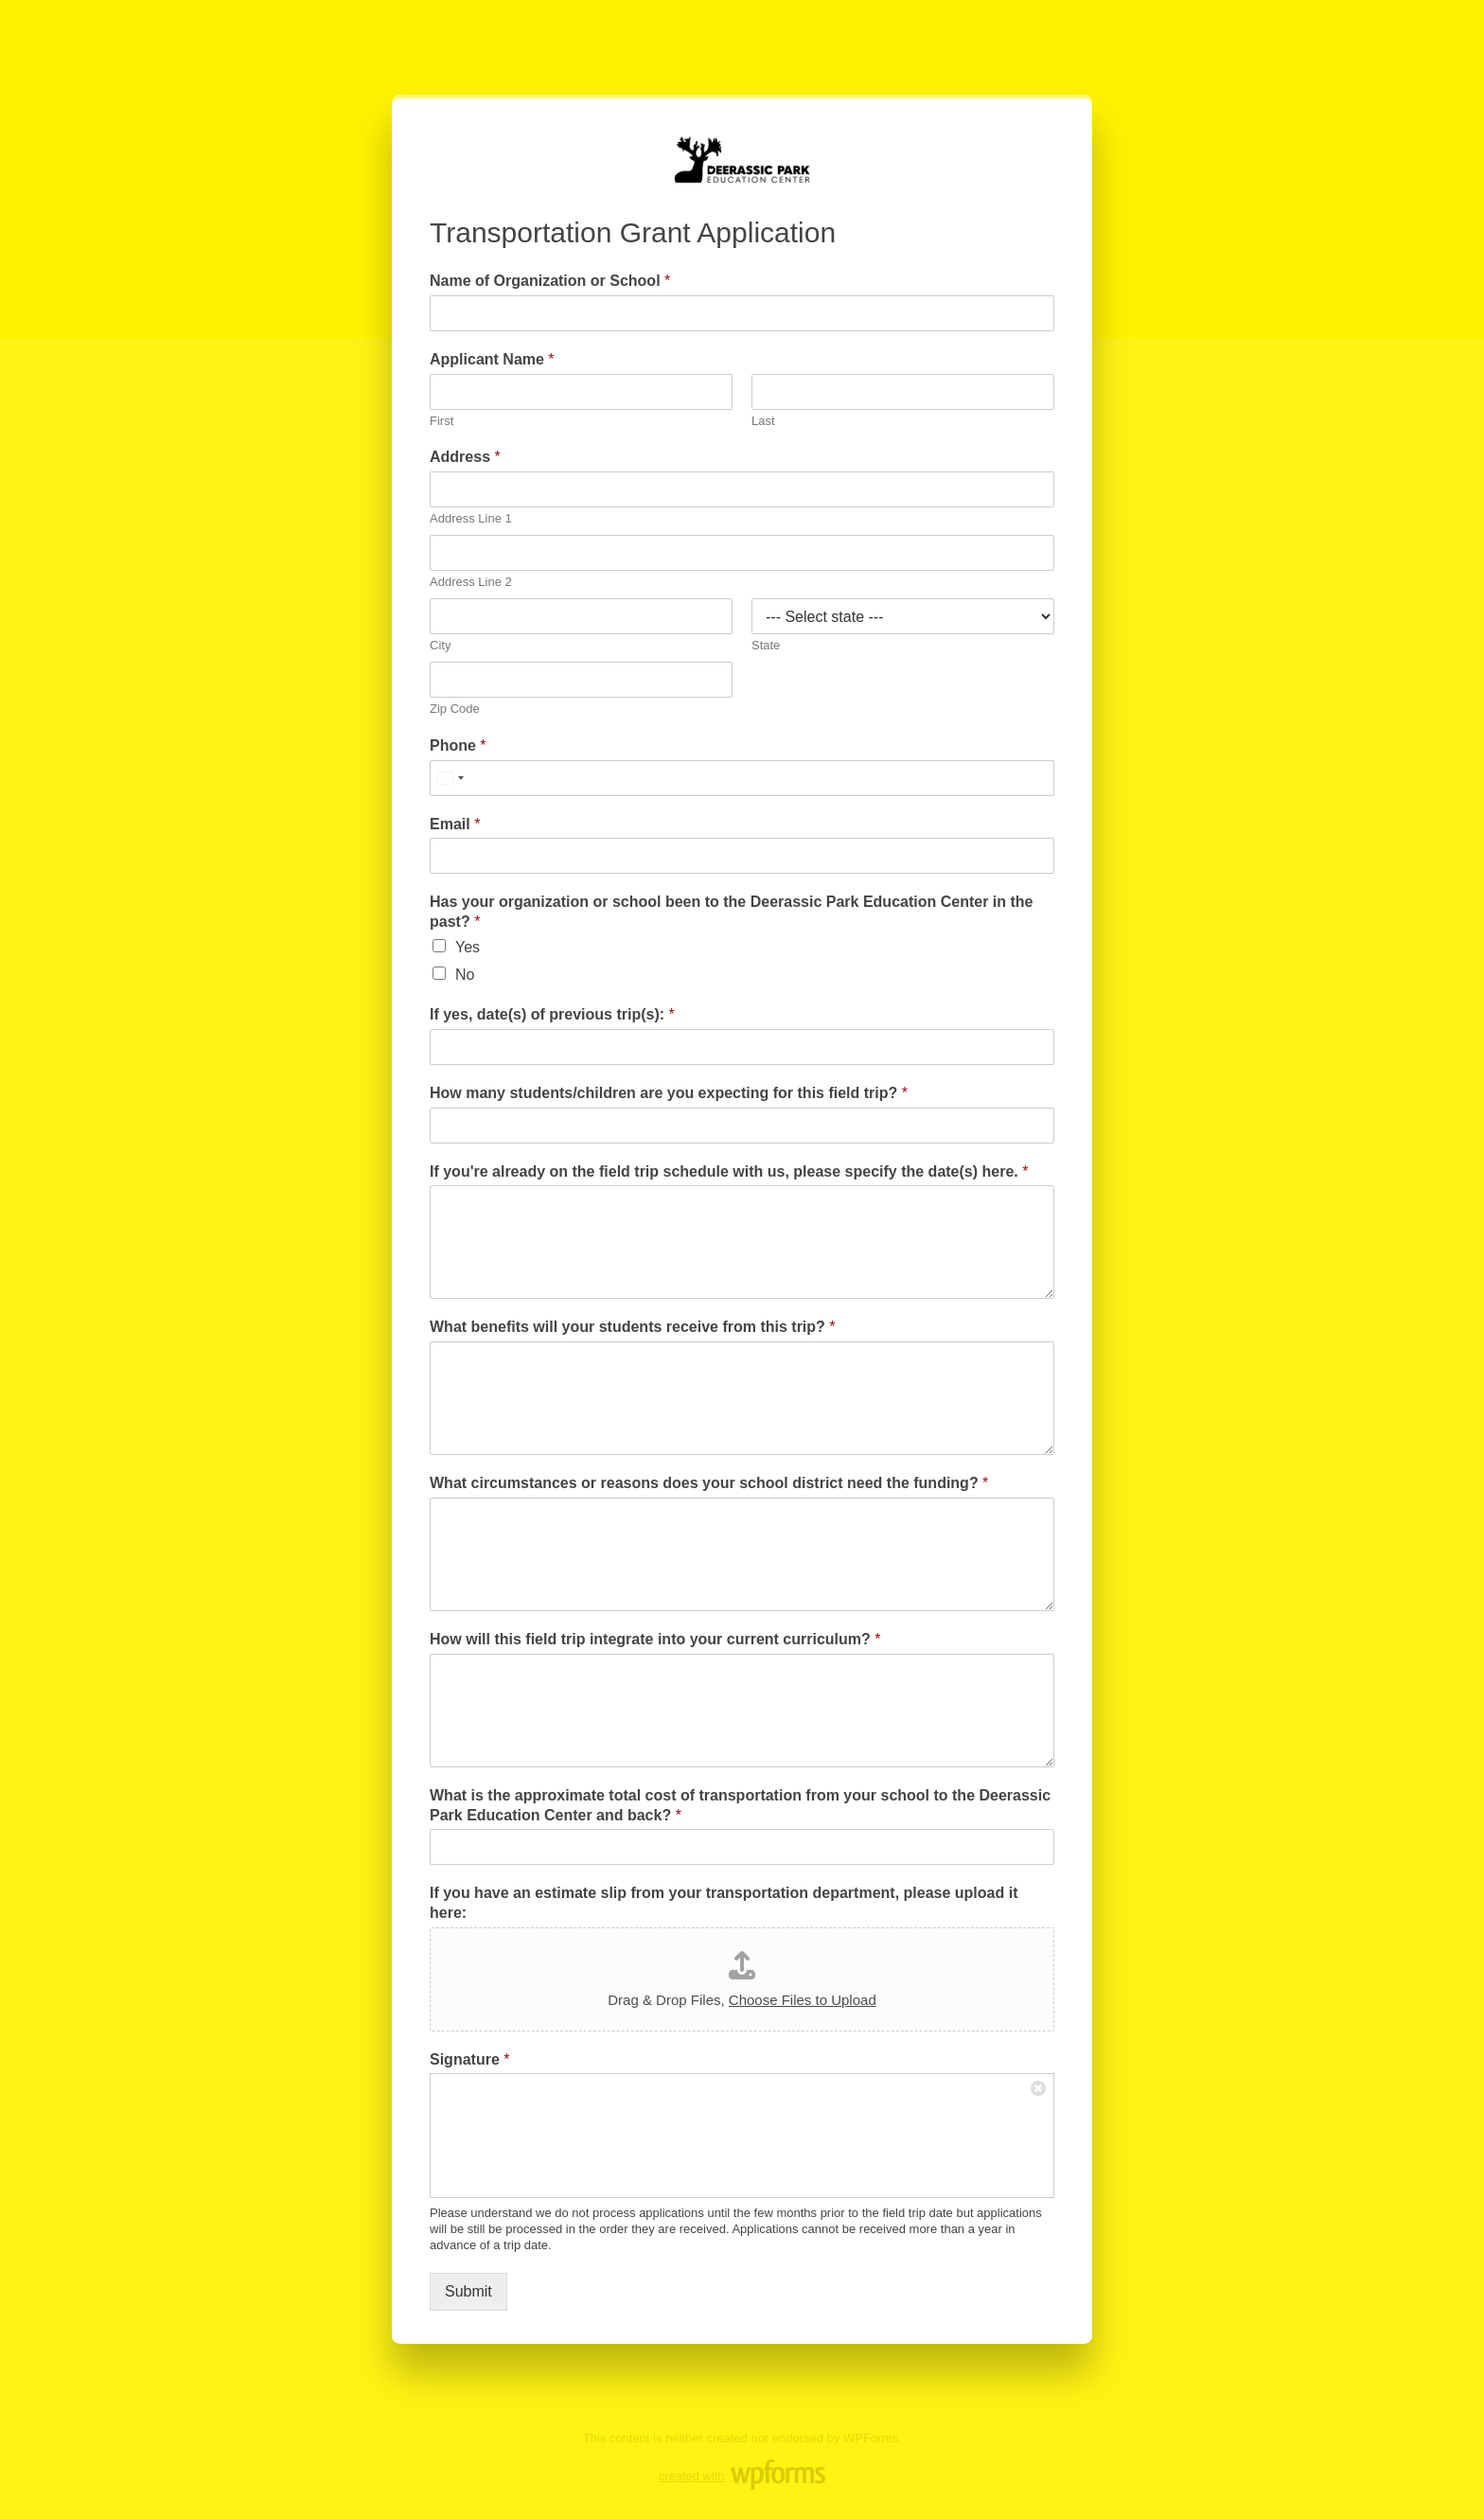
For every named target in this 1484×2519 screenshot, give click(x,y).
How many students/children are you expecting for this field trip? (669, 1093)
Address (465, 457)
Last (763, 421)
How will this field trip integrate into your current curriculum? (655, 1639)
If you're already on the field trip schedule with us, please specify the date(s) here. (729, 1171)
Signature (469, 2059)
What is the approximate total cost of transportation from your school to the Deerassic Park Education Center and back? (740, 1805)
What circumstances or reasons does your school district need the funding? (709, 1483)
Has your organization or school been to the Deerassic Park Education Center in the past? (731, 912)
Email (455, 824)
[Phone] (742, 778)
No (464, 975)
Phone (458, 745)
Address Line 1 (471, 518)
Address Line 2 (471, 582)
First (441, 421)
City (440, 645)
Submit (468, 2291)
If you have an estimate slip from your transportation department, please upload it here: (723, 1903)
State (765, 645)
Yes (467, 947)
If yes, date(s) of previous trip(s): (552, 1014)
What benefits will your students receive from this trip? (633, 1327)
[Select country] (449, 778)
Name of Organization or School (550, 281)
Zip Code (455, 708)
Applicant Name (492, 359)
